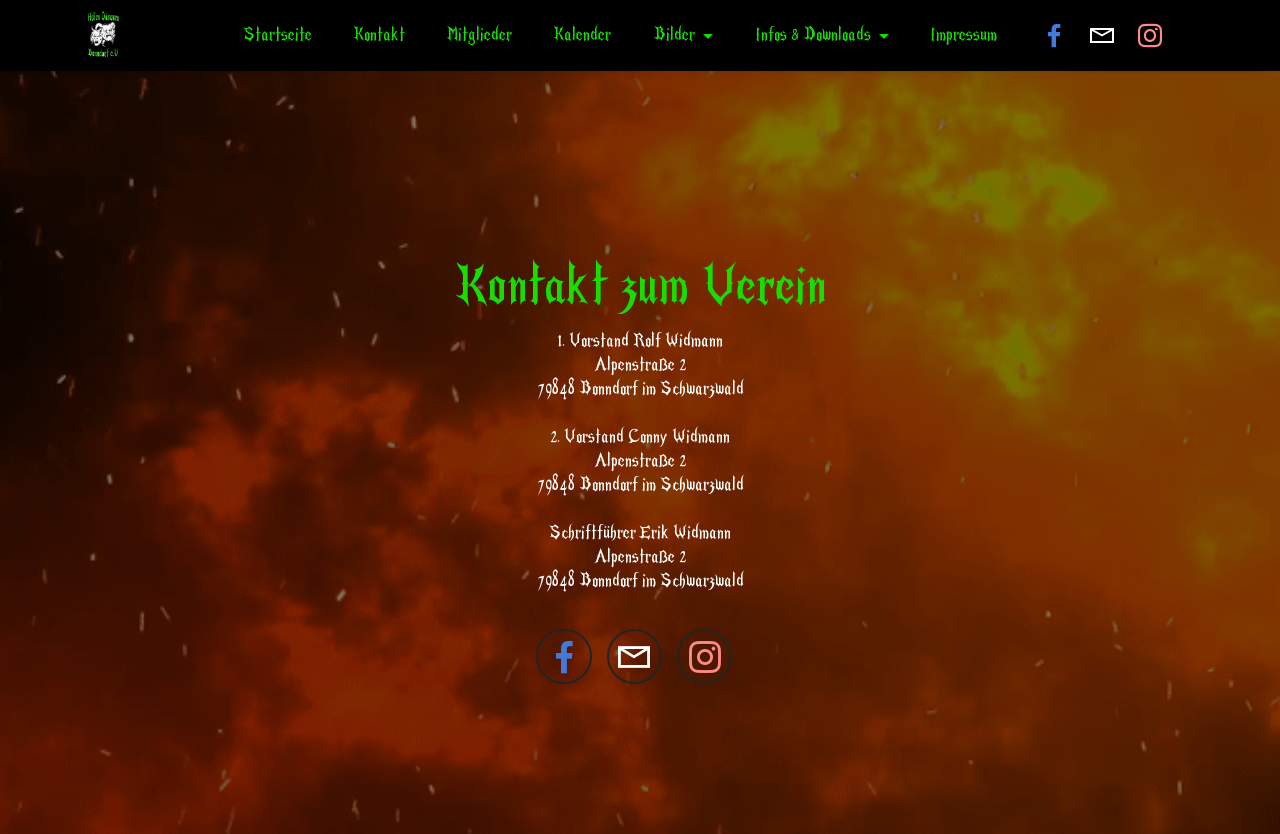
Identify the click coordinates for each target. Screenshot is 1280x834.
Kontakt (379, 34)
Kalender (582, 34)
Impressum (963, 34)
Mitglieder (479, 34)
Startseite (277, 34)
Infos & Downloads (813, 34)
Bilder (674, 34)
